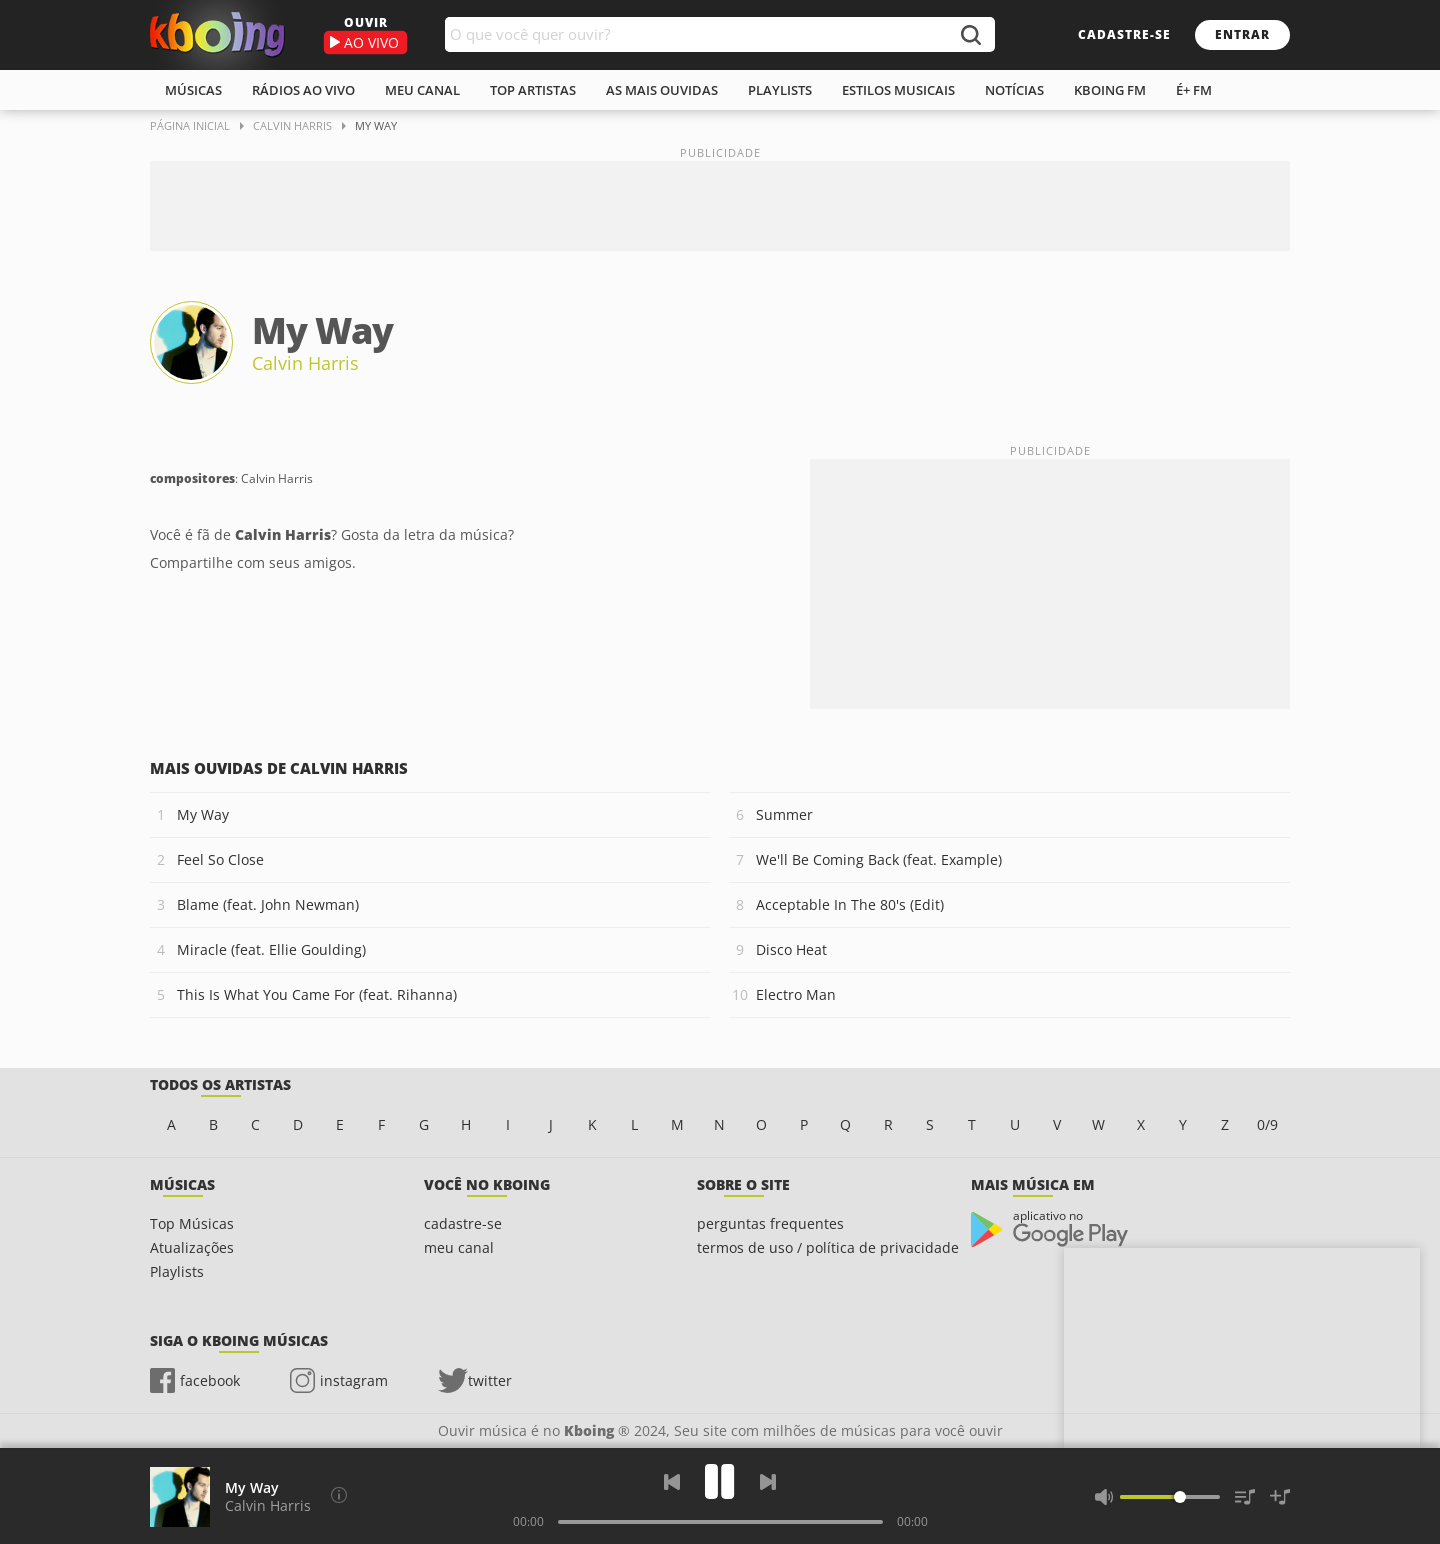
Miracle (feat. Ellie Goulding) (271, 949)
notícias (1014, 90)
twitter (490, 1380)
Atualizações (192, 1247)
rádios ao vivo (303, 90)
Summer (784, 814)
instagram (354, 1380)
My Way (203, 814)
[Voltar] (672, 1482)
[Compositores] (339, 1495)
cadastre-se (1124, 34)
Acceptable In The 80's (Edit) (850, 904)
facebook (210, 1380)
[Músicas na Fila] (1245, 1497)
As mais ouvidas (662, 90)
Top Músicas (192, 1223)
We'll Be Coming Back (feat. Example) (879, 859)
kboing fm (1110, 90)
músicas (193, 90)
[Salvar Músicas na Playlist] (1280, 1497)
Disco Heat (791, 949)
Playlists (177, 1271)
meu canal (422, 90)
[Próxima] (768, 1482)
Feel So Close (220, 859)
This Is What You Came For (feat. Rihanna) (317, 994)
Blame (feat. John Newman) (268, 904)
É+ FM (1194, 90)
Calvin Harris (305, 363)
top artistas (533, 90)
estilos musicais (898, 90)
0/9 (1267, 1124)
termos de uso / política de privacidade (828, 1247)
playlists (780, 90)
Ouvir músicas (217, 35)
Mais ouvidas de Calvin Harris (279, 768)
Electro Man (796, 994)
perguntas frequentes (770, 1223)
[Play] (720, 1481)
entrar (1242, 34)
